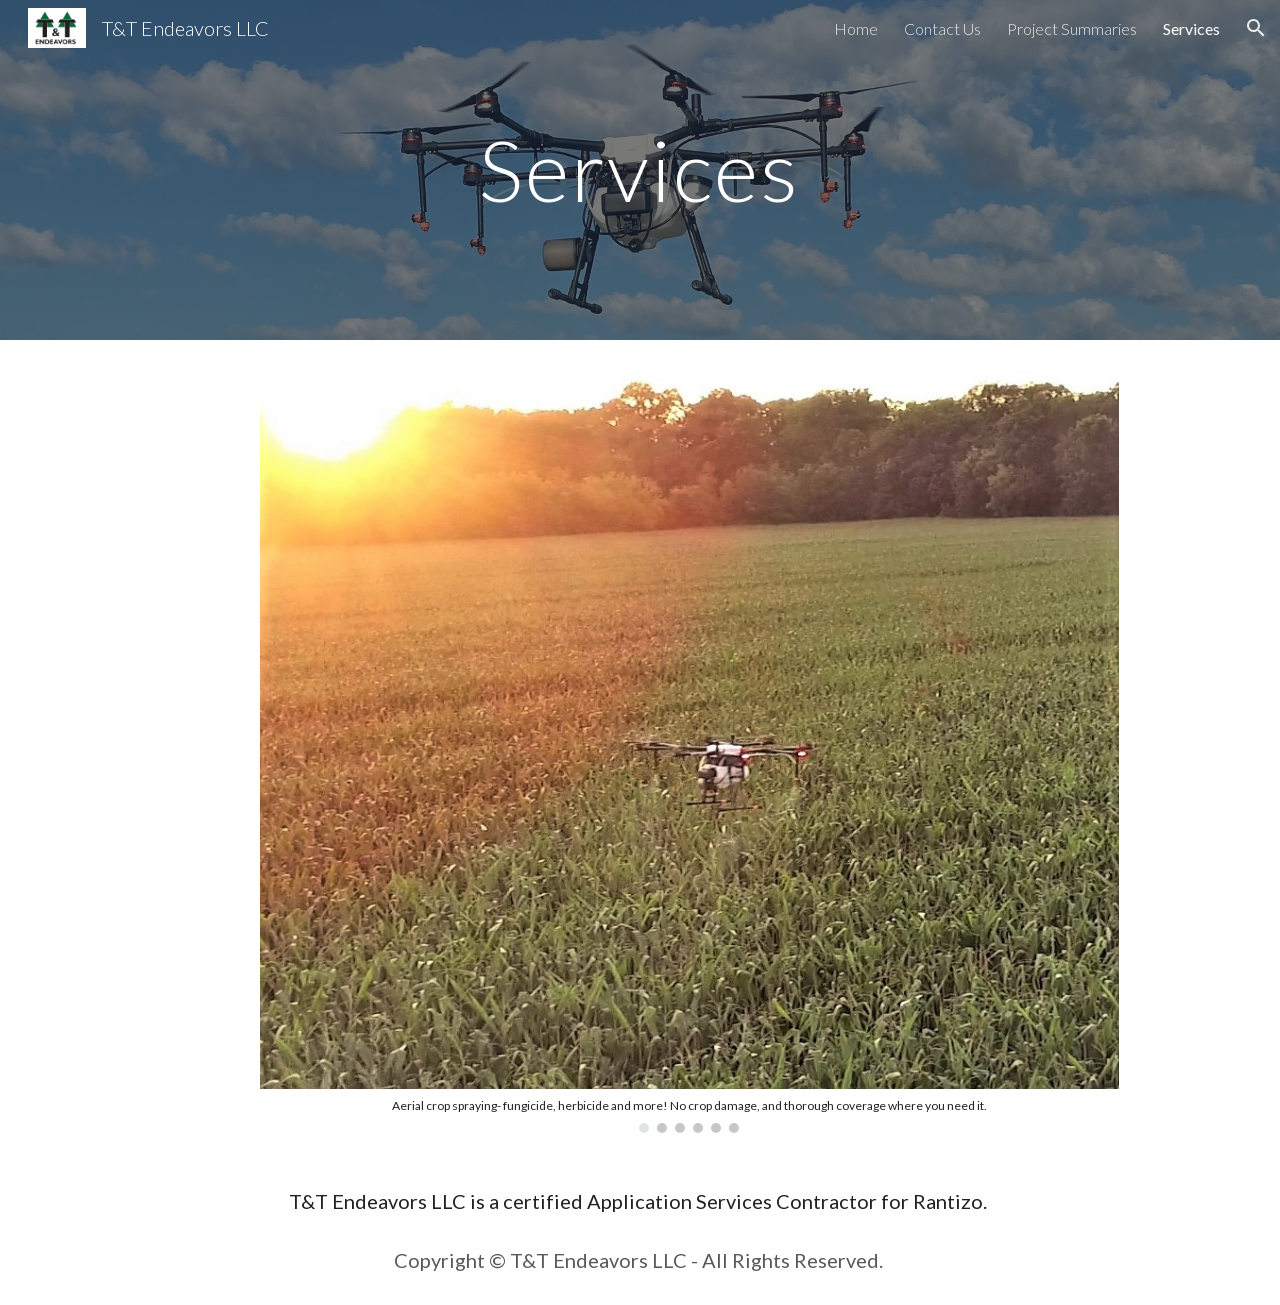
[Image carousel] (689, 748)
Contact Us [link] (942, 28)
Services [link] (1191, 28)
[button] (1256, 28)
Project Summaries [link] (1072, 28)
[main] (640, 169)
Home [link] (856, 28)
